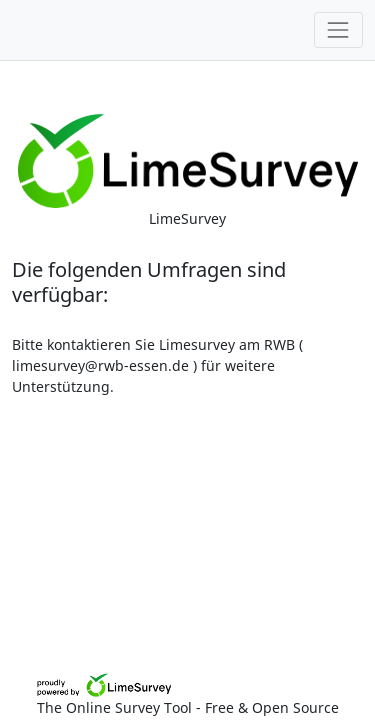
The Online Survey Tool (116, 707)
